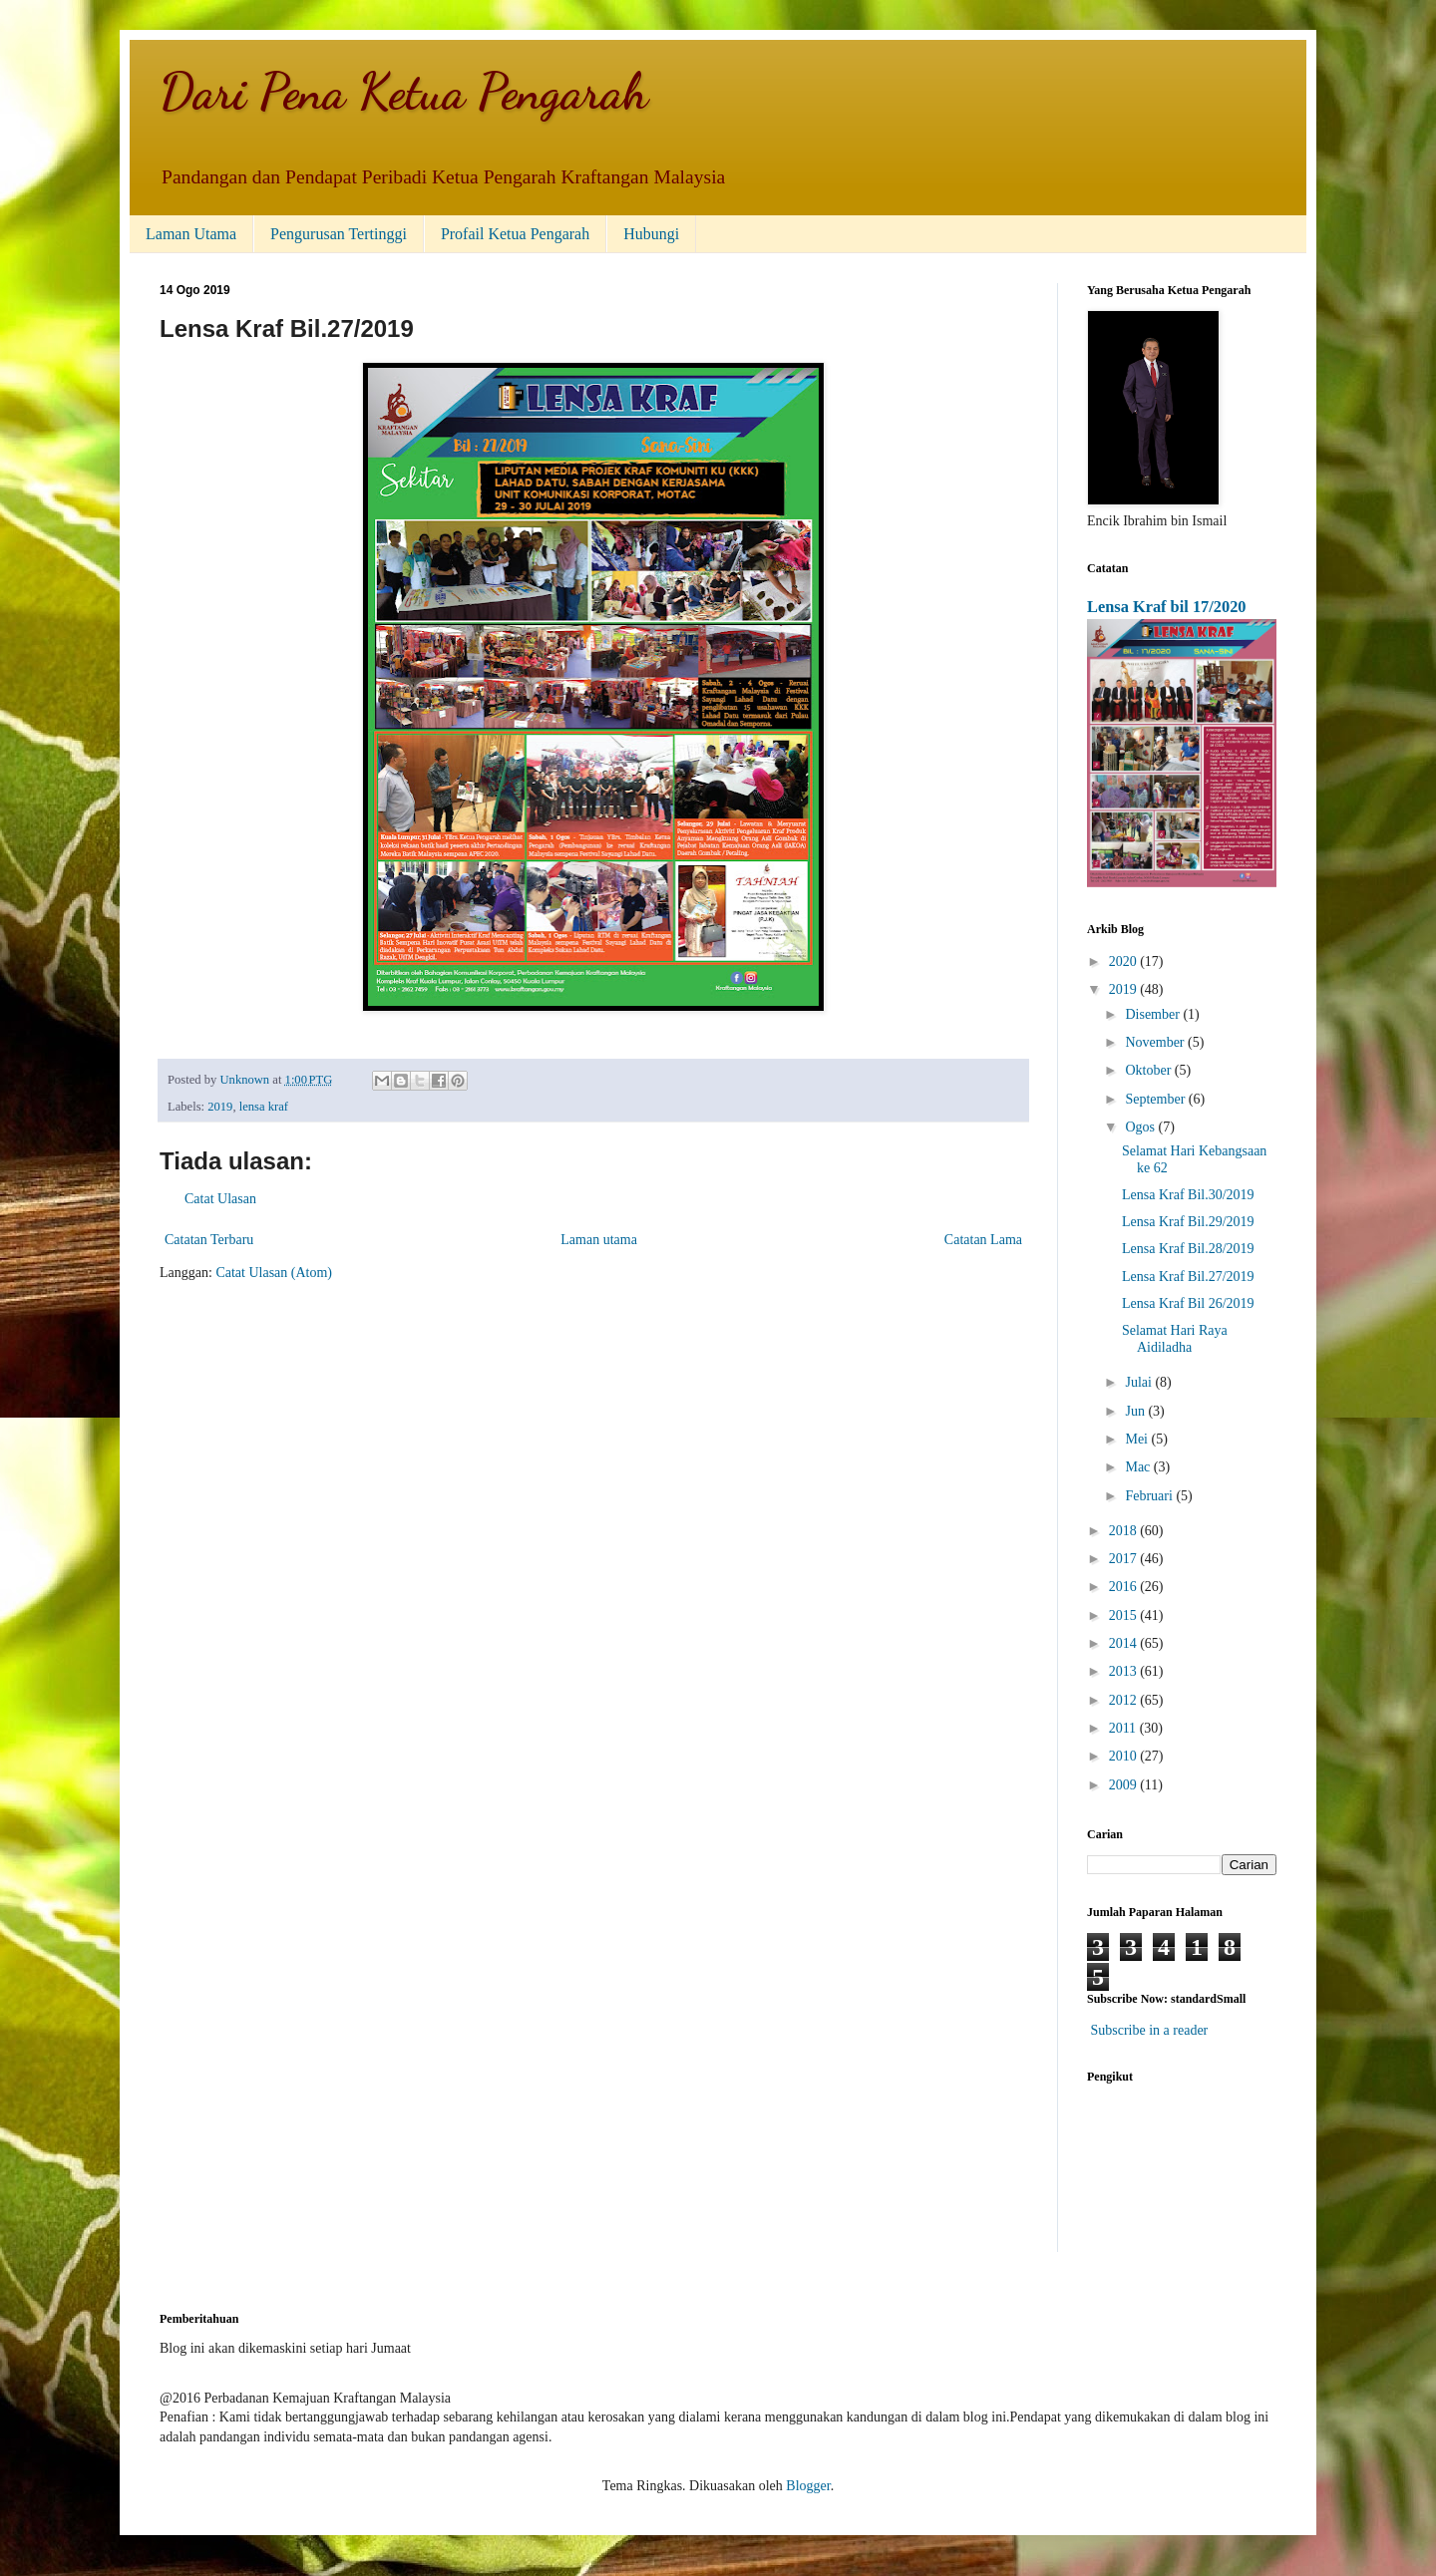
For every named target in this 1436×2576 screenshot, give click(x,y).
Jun (1136, 1411)
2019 (219, 1107)
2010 (1125, 1756)
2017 (1125, 1558)
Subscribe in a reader (1150, 2030)
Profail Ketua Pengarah (515, 233)
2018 (1125, 1530)
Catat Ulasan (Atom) (273, 1272)
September (1156, 1099)
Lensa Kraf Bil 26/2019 (1188, 1303)
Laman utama (598, 1239)
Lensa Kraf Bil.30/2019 (1188, 1194)
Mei (1138, 1439)
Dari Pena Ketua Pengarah (404, 92)
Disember (1154, 1014)
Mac (1139, 1466)
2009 (1125, 1784)
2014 (1125, 1643)
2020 (1125, 961)
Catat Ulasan (220, 1198)
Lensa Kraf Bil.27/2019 (1188, 1276)
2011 (1124, 1728)
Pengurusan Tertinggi (338, 233)
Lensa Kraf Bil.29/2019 (1188, 1221)
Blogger (808, 2485)
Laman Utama (191, 233)
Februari (1150, 1495)
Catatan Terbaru (209, 1239)
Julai (1140, 1382)
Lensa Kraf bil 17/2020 (1167, 606)
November (1156, 1042)
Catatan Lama (983, 1239)
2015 (1125, 1615)
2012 (1125, 1700)
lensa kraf (263, 1107)
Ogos (1141, 1127)
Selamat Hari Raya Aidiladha (1175, 1339)
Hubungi (651, 233)
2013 (1125, 1671)
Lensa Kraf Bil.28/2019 (1188, 1248)
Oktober (1149, 1070)
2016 (1125, 1586)
